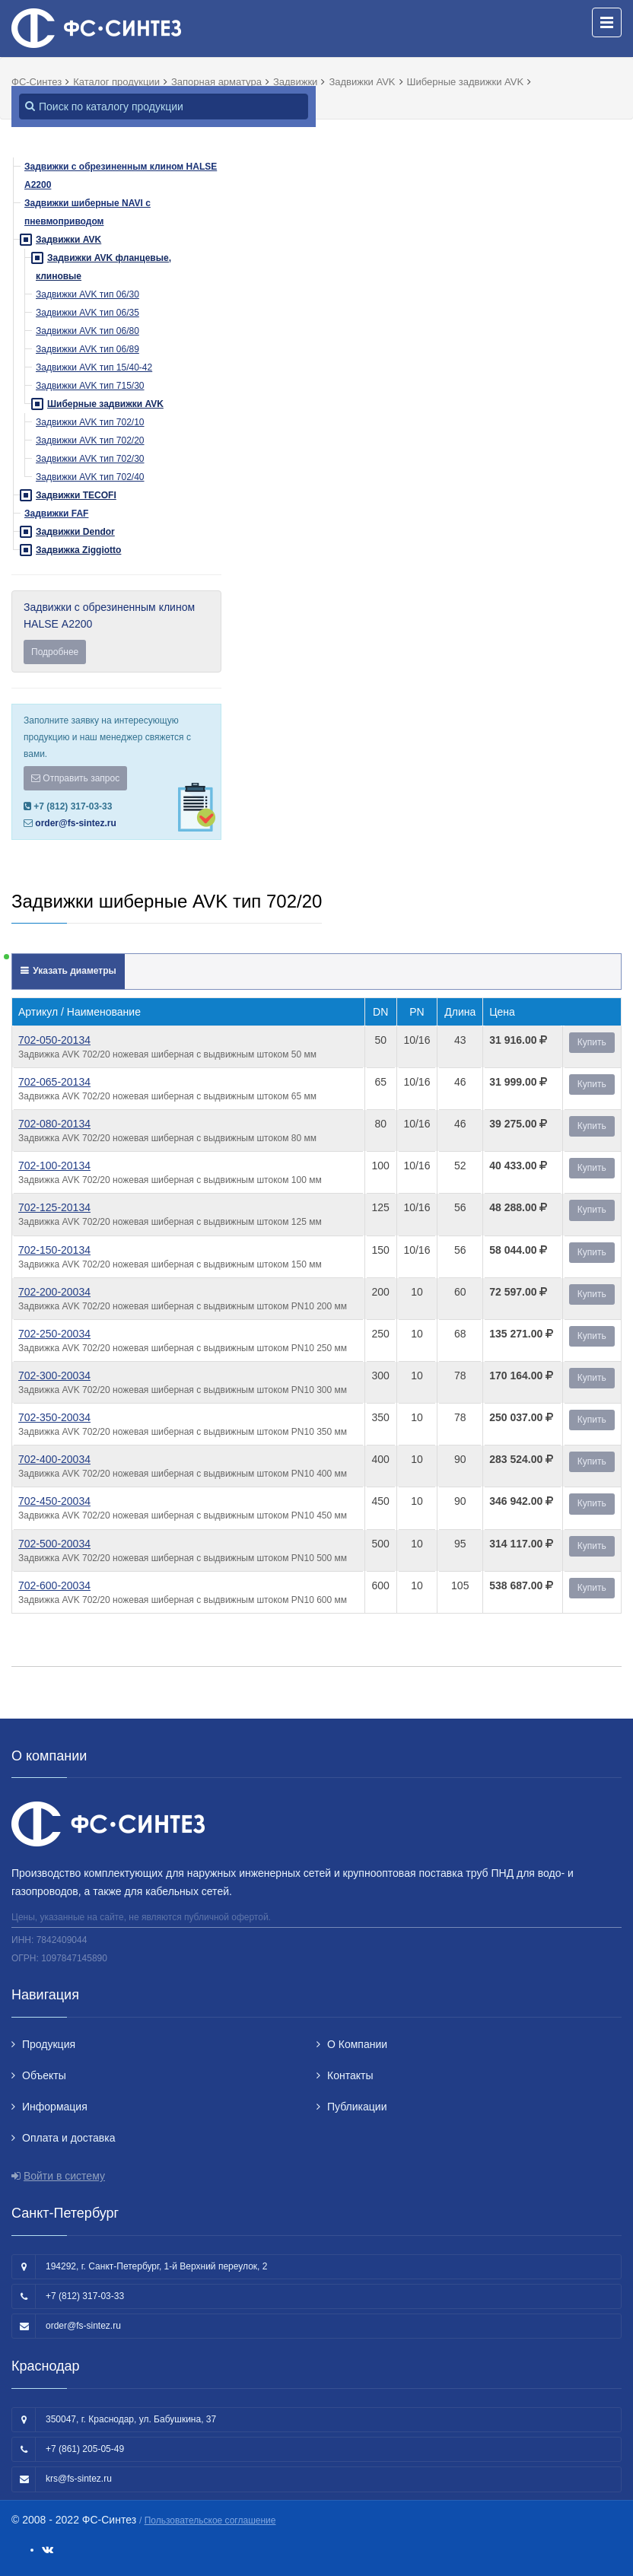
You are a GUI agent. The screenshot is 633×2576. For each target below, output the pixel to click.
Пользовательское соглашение (210, 2520)
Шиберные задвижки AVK (105, 404)
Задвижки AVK (68, 239)
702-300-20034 (54, 1375)
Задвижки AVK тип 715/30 (90, 385)
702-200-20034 (54, 1292)
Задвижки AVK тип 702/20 (90, 440)
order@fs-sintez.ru (75, 823)
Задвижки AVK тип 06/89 (87, 349)
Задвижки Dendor (75, 531)
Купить (591, 1042)
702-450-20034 (54, 1501)
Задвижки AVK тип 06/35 (87, 312)
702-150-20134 (54, 1250)
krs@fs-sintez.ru (79, 2478)
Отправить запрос (75, 778)
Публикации (356, 2107)
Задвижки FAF (56, 513)
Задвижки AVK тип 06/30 (87, 294)
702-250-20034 (54, 1334)
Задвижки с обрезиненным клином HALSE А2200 (116, 632)
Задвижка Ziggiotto (78, 550)
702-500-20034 (54, 1544)
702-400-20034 (54, 1459)
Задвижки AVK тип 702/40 (90, 477)
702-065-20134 (54, 1082)
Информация (54, 2107)
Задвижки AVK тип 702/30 (90, 458)
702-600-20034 (54, 1585)
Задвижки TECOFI (76, 495)
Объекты (44, 2075)
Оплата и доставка (68, 2138)
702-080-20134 (54, 1124)
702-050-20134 (54, 1040)
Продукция (48, 2044)
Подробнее (54, 652)
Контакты (350, 2075)
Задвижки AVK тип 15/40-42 (94, 367)
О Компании (357, 2044)
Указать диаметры (73, 970)
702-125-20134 (54, 1207)
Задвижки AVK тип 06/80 (87, 331)
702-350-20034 (54, 1417)
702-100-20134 (54, 1165)
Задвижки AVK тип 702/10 (90, 422)
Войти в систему (64, 2176)
